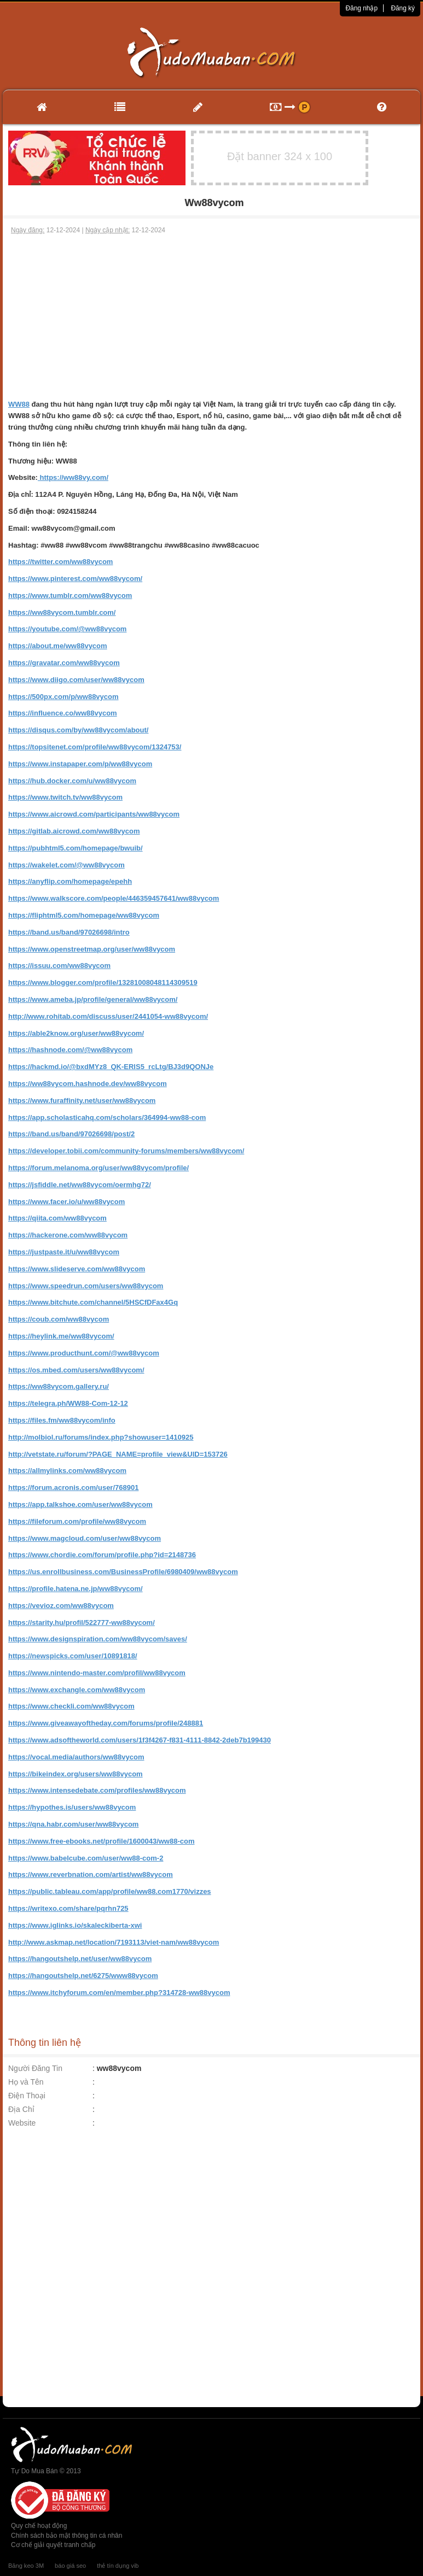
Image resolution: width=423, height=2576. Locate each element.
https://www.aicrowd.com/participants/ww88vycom (93, 814)
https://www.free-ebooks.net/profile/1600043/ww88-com (101, 1841)
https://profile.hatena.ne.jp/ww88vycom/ (75, 1589)
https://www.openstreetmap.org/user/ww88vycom (91, 949)
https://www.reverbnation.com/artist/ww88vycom (90, 1874)
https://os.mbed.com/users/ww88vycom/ (76, 1370)
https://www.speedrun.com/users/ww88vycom (85, 1286)
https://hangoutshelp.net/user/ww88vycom (80, 1959)
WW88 (19, 404)
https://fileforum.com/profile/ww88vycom (77, 1521)
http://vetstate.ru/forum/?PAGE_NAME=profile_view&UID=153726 (118, 1454)
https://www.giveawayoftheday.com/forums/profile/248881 (105, 1723)
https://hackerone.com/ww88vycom (68, 1235)
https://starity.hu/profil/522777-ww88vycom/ (81, 1622)
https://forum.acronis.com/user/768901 (73, 1487)
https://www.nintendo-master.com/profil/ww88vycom (97, 1673)
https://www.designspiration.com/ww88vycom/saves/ (97, 1639)
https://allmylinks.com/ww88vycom (67, 1470)
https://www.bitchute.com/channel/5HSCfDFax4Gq (93, 1302)
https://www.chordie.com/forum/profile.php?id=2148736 (102, 1555)
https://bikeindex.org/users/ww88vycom (75, 1774)
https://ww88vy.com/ (73, 477)
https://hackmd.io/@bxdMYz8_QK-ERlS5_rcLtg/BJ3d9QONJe (110, 1067)
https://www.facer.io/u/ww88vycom (66, 1202)
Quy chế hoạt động (39, 2526)
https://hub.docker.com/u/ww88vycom (72, 781)
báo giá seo (70, 2565)
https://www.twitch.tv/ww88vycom (65, 797)
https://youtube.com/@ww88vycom (67, 629)
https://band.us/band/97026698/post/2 (71, 1134)
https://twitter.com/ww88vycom (60, 562)
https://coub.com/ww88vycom (58, 1319)
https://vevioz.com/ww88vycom (61, 1605)
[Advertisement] (211, 317)
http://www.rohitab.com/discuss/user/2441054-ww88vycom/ (108, 1016)
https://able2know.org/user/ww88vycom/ (76, 1033)
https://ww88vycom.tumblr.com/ (62, 612)
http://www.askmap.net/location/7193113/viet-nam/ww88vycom (113, 1942)
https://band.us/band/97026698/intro (69, 932)
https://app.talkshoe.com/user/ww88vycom (80, 1504)
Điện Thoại (26, 2095)
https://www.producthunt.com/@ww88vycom (83, 1353)
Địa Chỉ (21, 2109)
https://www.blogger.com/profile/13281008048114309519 (103, 982)
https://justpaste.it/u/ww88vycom (63, 1252)
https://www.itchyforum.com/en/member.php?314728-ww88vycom (119, 1992)
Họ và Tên (26, 2082)
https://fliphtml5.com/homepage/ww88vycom (83, 915)
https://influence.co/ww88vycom (62, 713)
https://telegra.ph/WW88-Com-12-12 (68, 1403)
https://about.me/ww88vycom (57, 646)
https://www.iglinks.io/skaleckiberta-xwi (75, 1925)
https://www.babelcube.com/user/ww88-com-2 (85, 1858)
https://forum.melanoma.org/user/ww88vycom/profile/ (98, 1168)
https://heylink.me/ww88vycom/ (61, 1336)
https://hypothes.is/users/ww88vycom (72, 1807)
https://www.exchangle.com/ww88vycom (76, 1690)
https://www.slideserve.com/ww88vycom (76, 1269)
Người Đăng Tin (35, 2068)
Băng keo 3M (26, 2565)
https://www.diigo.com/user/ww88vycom (76, 680)
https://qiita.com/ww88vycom (57, 1218)
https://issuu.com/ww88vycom (59, 965)
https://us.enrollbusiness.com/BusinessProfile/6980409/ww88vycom (123, 1572)
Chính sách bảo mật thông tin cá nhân (66, 2535)
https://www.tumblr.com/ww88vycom (70, 595)
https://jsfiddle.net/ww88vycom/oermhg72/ (79, 1185)
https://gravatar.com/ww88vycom (64, 663)
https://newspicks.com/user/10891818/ (72, 1656)
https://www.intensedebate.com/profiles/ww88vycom (97, 1790)
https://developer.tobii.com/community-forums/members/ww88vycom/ (126, 1151)
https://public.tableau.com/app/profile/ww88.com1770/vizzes (109, 1891)
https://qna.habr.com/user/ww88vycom (73, 1824)
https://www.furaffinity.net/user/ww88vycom (81, 1100)
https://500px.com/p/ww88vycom (63, 697)
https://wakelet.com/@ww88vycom (66, 865)
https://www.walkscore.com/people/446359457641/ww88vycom (113, 898)
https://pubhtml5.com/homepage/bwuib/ (75, 848)
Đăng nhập (361, 8)
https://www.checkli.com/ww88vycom (71, 1706)
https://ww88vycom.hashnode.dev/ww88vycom (87, 1083)
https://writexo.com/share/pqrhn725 (68, 1908)
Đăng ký (403, 8)
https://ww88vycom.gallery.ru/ (58, 1386)
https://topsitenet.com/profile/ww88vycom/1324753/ (94, 747)
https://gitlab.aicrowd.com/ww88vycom (74, 831)
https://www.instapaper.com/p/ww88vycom (80, 764)
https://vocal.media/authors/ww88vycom (76, 1757)
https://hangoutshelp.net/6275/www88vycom (83, 1975)
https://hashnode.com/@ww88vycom (70, 1050)
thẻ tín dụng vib (117, 2565)
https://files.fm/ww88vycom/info (61, 1420)
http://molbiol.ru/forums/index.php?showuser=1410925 (100, 1437)
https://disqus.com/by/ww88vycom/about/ (78, 730)
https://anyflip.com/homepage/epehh (70, 881)
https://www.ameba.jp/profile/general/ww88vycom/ (92, 999)
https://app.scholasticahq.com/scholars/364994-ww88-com (107, 1117)
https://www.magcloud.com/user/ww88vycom (84, 1538)
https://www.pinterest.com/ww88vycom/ (75, 578)
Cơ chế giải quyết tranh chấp (53, 2545)
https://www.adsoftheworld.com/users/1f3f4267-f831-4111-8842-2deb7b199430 (139, 1740)
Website (22, 2123)
